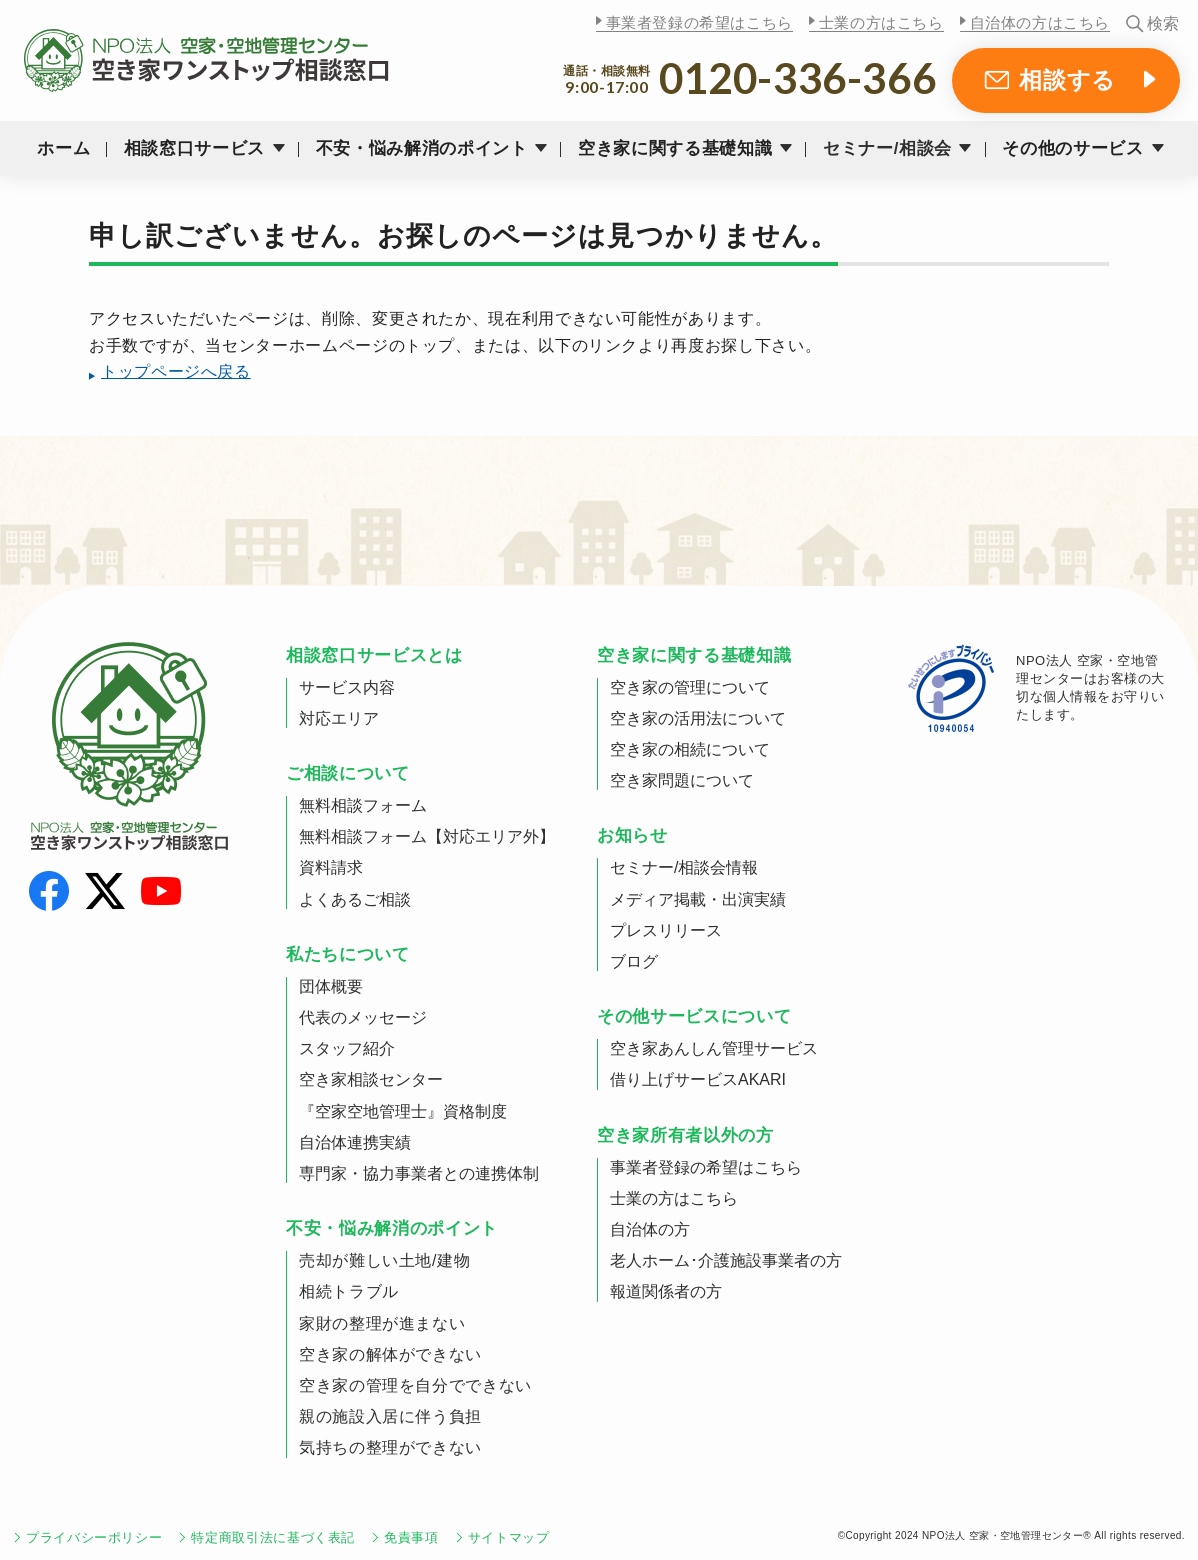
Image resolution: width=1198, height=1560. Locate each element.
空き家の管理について (690, 687)
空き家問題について (682, 780)
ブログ (634, 961)
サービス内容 (347, 687)
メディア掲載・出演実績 (698, 899)
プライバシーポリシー (94, 1537)
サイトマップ (509, 1537)
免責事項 (411, 1537)
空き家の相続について (690, 749)
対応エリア (339, 718)
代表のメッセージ (363, 1017)
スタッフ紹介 (347, 1048)
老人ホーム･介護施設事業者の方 (726, 1260)
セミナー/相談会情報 (684, 867)
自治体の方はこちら (1040, 22)
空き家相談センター (371, 1079)
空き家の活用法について (698, 718)
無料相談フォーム (363, 805)
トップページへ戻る (176, 371)
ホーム (63, 148)
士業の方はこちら (881, 22)
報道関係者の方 (666, 1291)
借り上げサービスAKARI (698, 1079)
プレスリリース (666, 930)
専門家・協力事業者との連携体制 (419, 1173)
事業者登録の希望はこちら (699, 22)
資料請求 (331, 867)
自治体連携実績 (355, 1142)
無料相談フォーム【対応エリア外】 (427, 836)
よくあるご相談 (355, 899)
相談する (1067, 80)
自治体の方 (650, 1229)
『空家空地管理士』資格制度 (403, 1111)
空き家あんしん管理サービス (714, 1048)
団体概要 (331, 986)
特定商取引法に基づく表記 (273, 1537)
